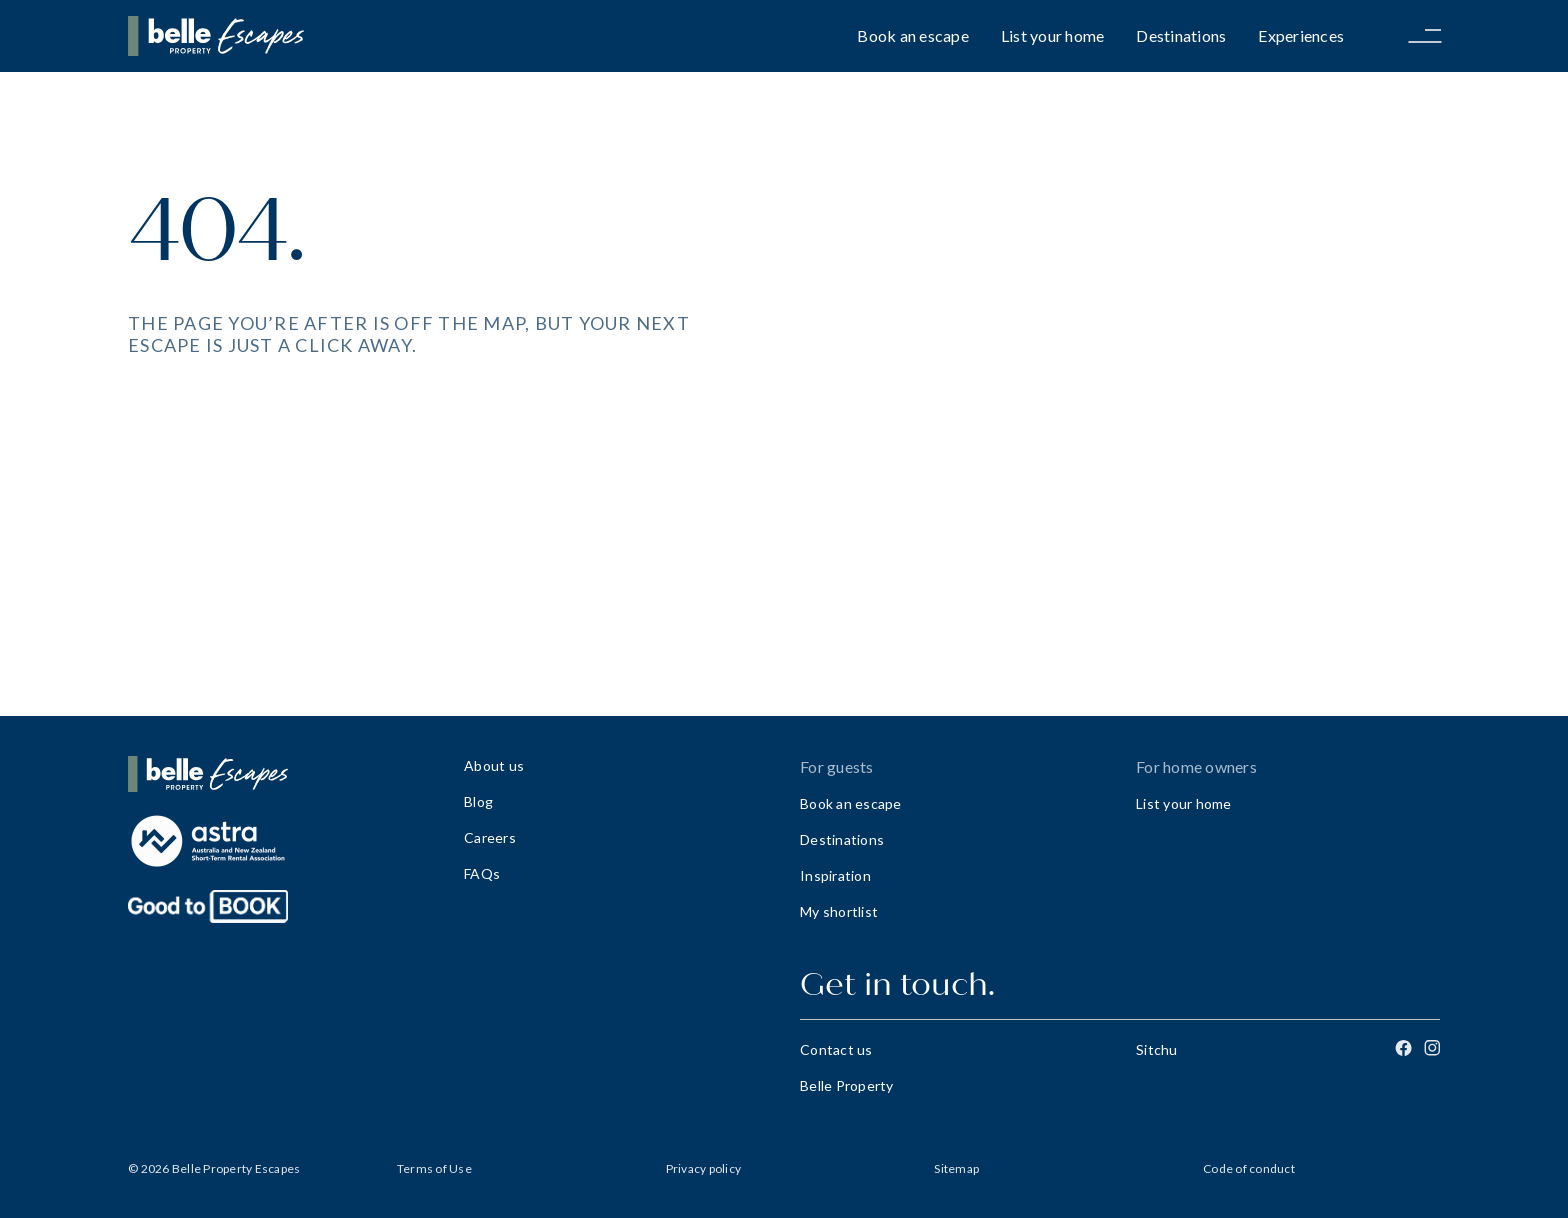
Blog (478, 801)
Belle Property (847, 1085)
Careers (490, 837)
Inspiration (835, 875)
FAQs (482, 873)
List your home (1053, 35)
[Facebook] (1403, 1048)
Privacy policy (704, 1168)
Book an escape (913, 35)
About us (494, 765)
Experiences (1301, 35)
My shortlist (839, 911)
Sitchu (1157, 1049)
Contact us (836, 1049)
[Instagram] (1432, 1048)
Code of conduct (1249, 1168)
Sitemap (956, 1168)
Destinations (1181, 35)
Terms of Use (434, 1168)
